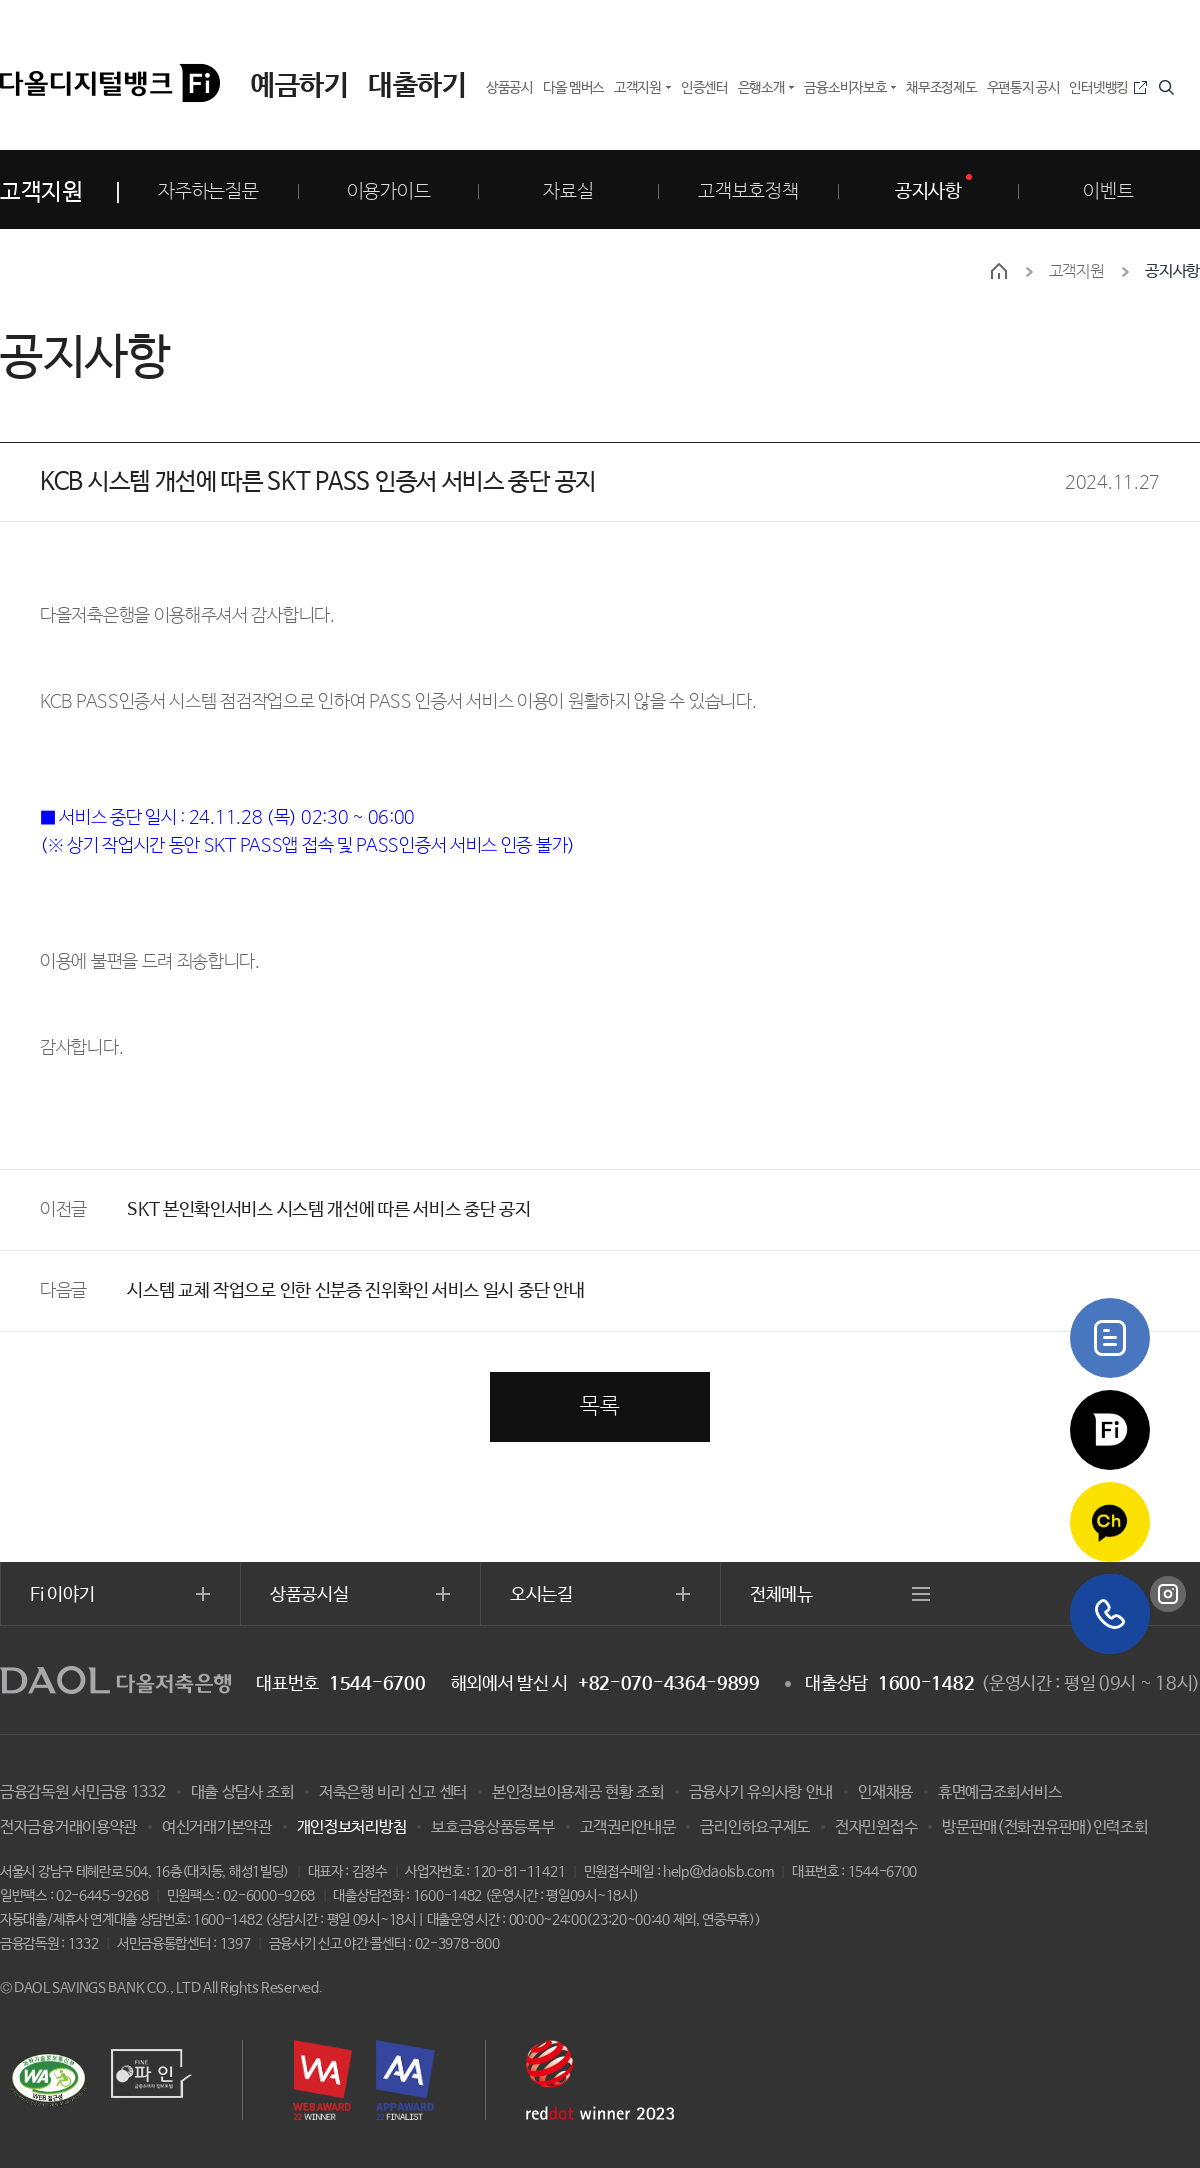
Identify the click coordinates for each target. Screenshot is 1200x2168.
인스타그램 (1168, 1594)
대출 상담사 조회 (242, 1792)
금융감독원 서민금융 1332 (83, 1792)
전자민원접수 (876, 1827)
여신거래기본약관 (217, 1827)
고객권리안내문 (628, 1827)
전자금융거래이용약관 (68, 1827)
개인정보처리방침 (352, 1827)
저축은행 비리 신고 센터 (393, 1792)
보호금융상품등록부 (492, 1827)
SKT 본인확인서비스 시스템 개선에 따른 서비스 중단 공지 (328, 1210)
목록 (599, 1407)
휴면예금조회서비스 (999, 1792)
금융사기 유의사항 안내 (761, 1792)
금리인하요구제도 (755, 1827)
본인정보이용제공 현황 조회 (578, 1792)
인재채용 (885, 1792)
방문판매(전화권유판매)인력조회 (1044, 1827)
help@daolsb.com (718, 1872)
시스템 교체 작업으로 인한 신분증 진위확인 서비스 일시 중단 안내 (355, 1291)
